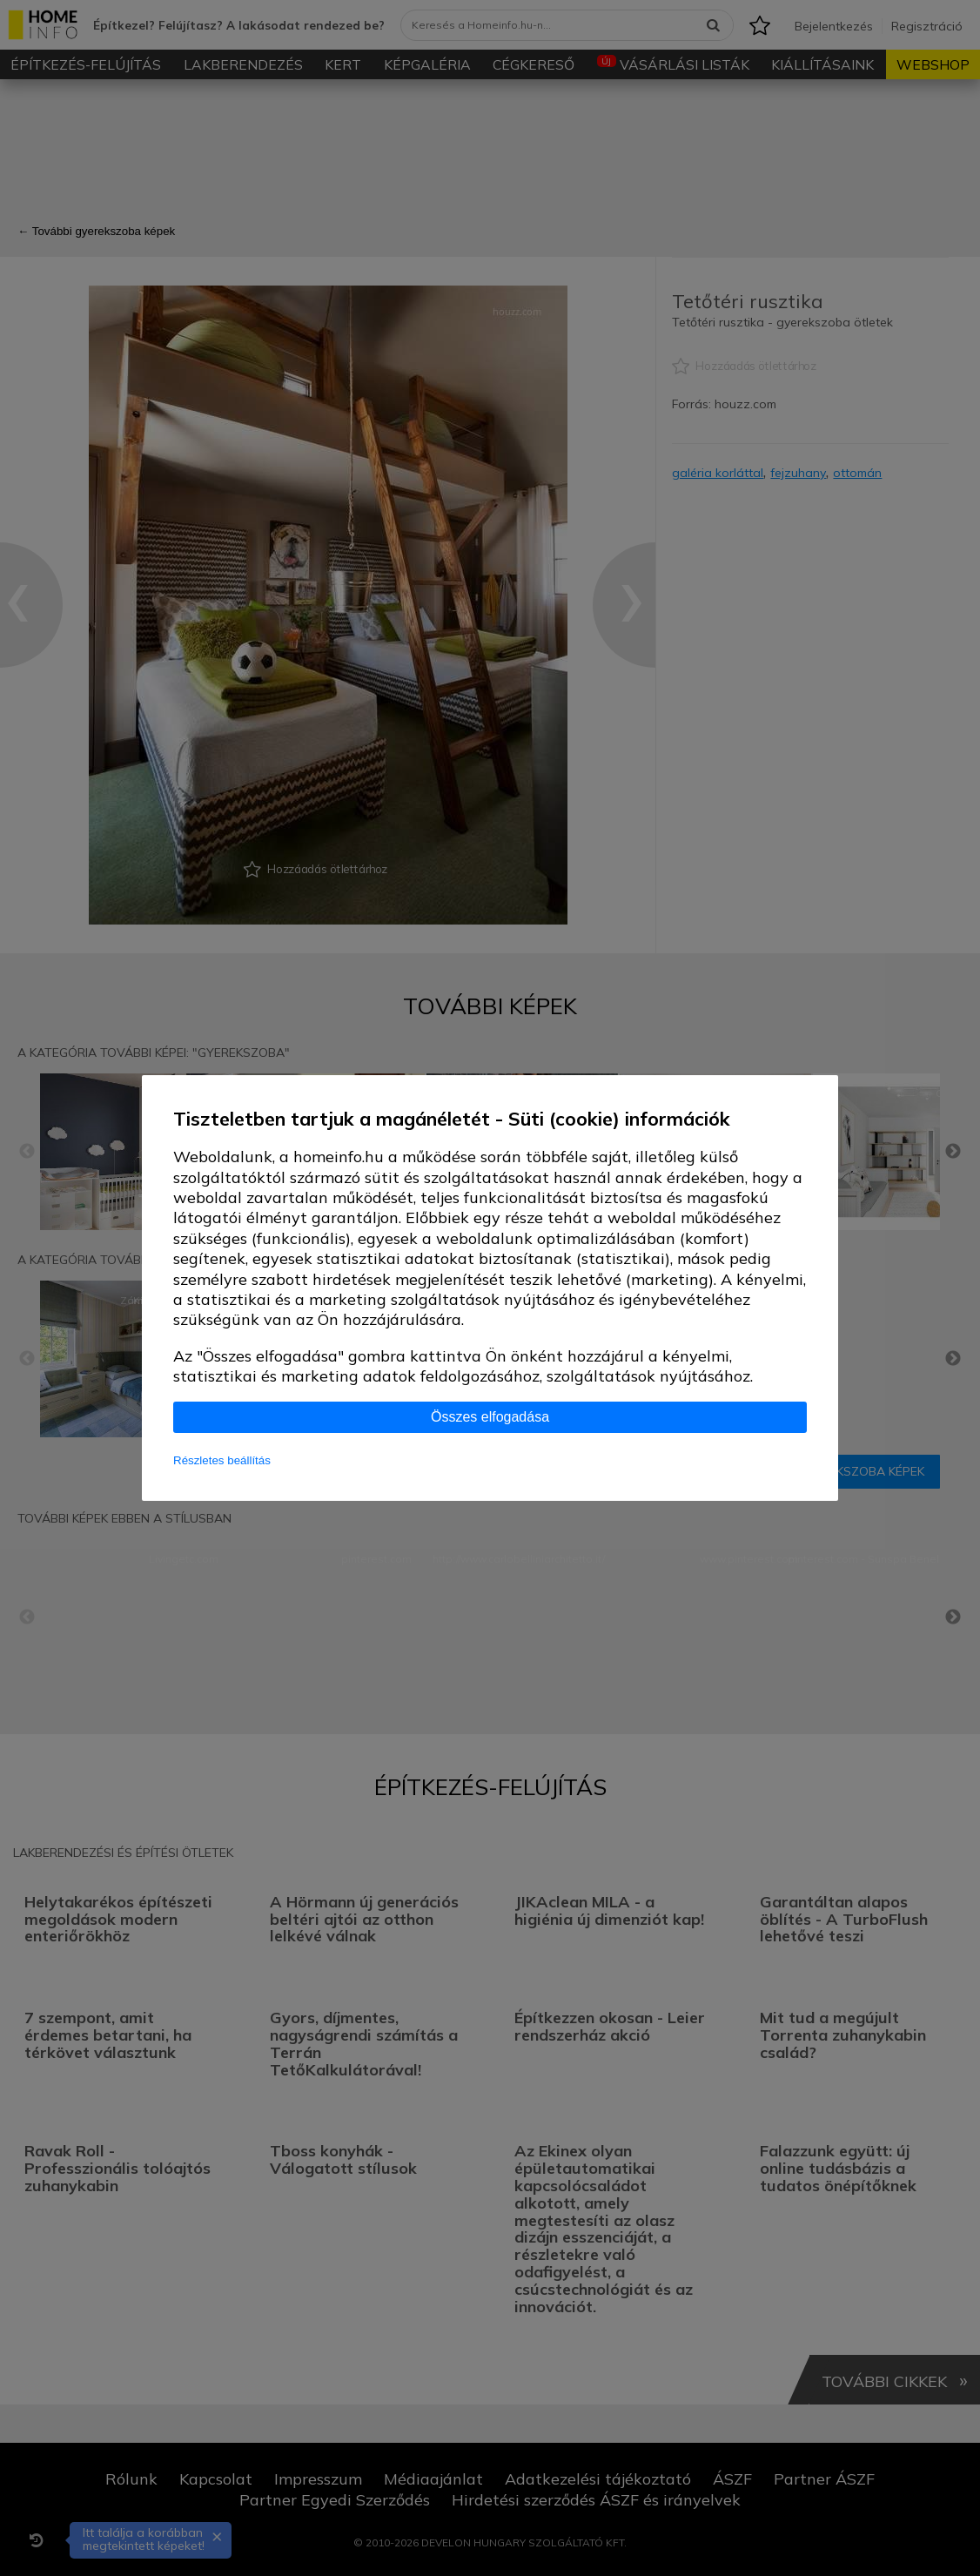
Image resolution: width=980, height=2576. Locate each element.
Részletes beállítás (222, 1460)
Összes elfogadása (490, 1416)
